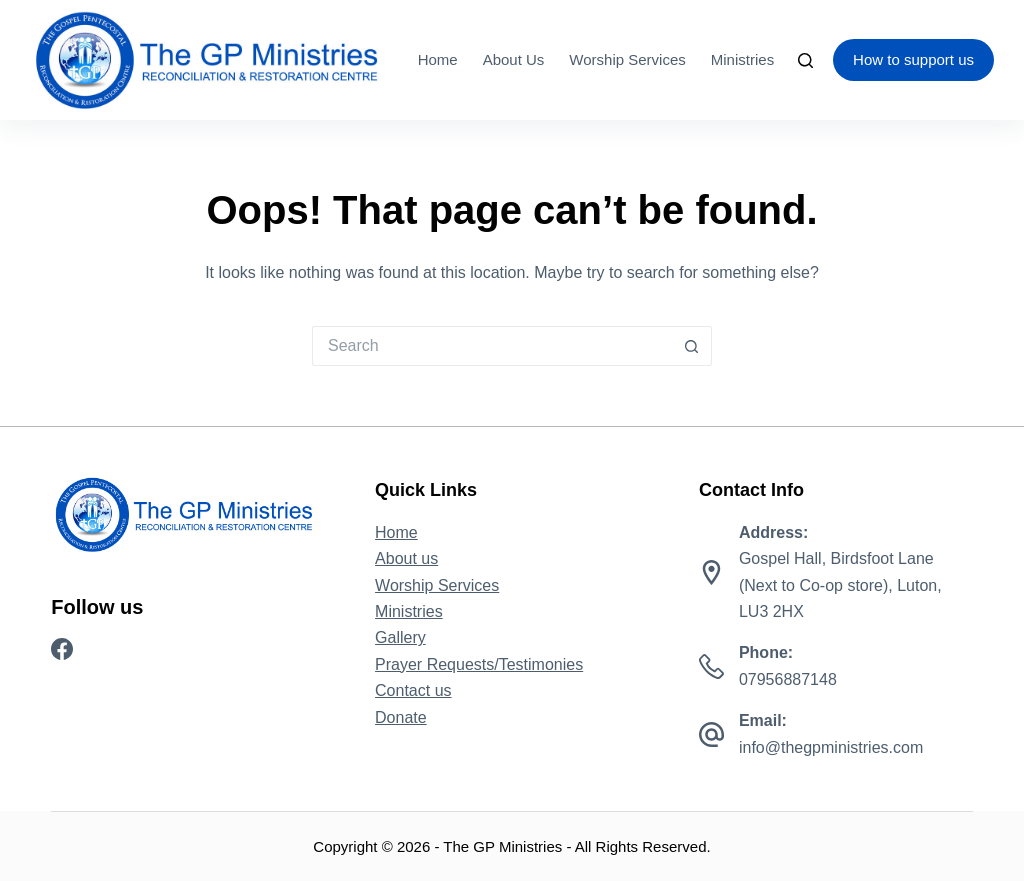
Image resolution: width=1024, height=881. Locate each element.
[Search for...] (492, 346)
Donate (401, 717)
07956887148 (788, 679)
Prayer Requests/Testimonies (479, 664)
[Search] (805, 60)
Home (438, 59)
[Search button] (692, 346)
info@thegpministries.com (831, 747)
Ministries (742, 59)
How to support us (913, 59)
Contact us (413, 690)
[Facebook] (62, 649)
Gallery (400, 637)
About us (514, 59)
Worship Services (627, 59)
